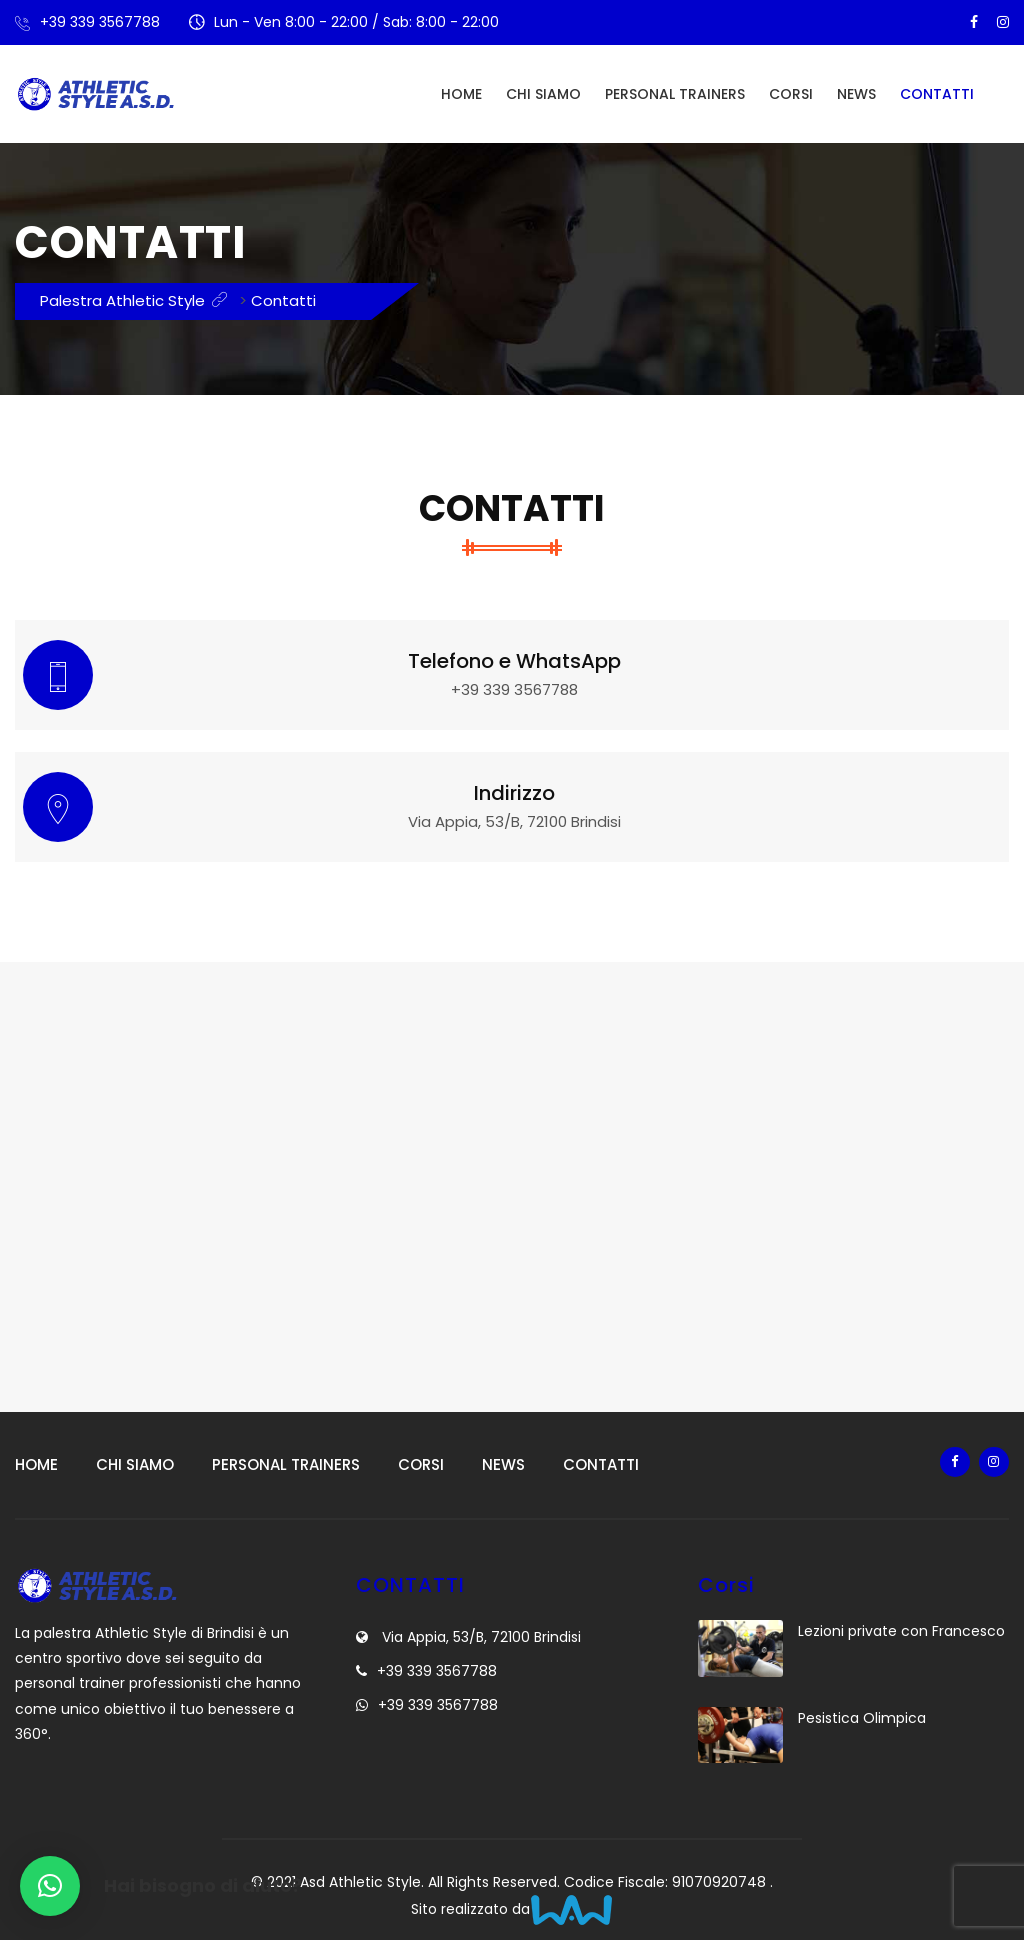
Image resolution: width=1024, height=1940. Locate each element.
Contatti (937, 94)
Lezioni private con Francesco (901, 1631)
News (856, 94)
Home (461, 94)
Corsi (791, 94)
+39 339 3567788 (100, 22)
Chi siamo (543, 94)
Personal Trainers (675, 94)
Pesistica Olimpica (862, 1718)
